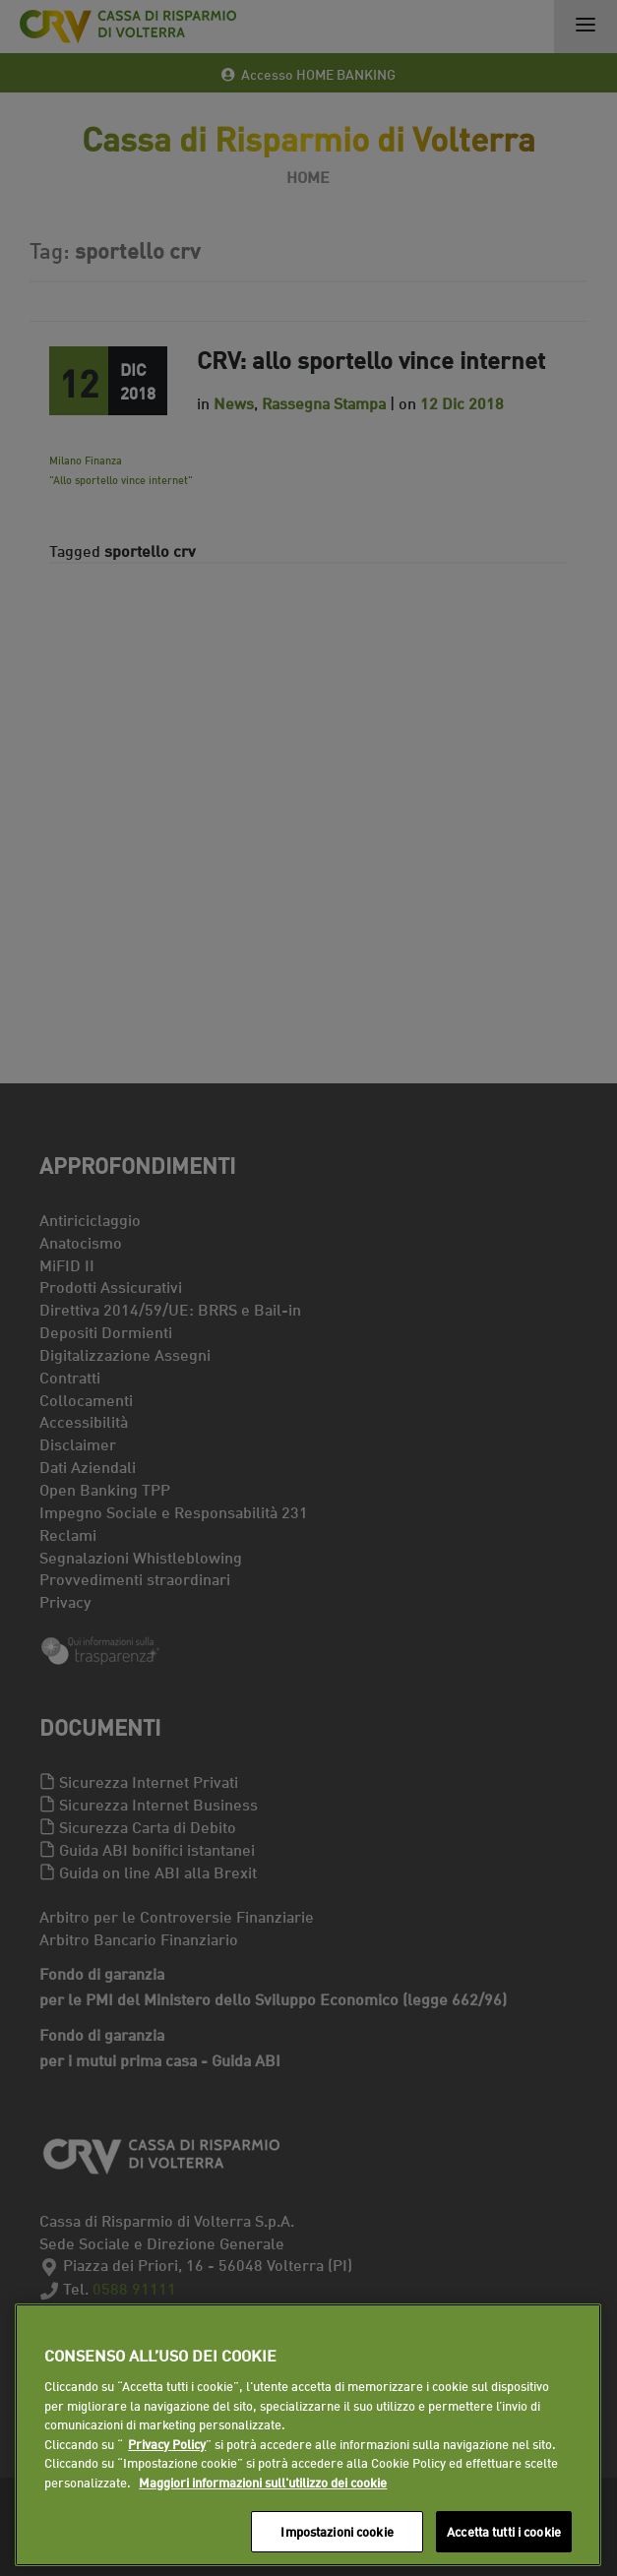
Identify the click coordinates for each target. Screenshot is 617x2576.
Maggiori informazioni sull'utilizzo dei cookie (263, 2481)
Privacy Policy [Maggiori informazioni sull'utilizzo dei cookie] (167, 2443)
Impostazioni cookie (336, 2531)
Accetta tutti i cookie (504, 2531)
